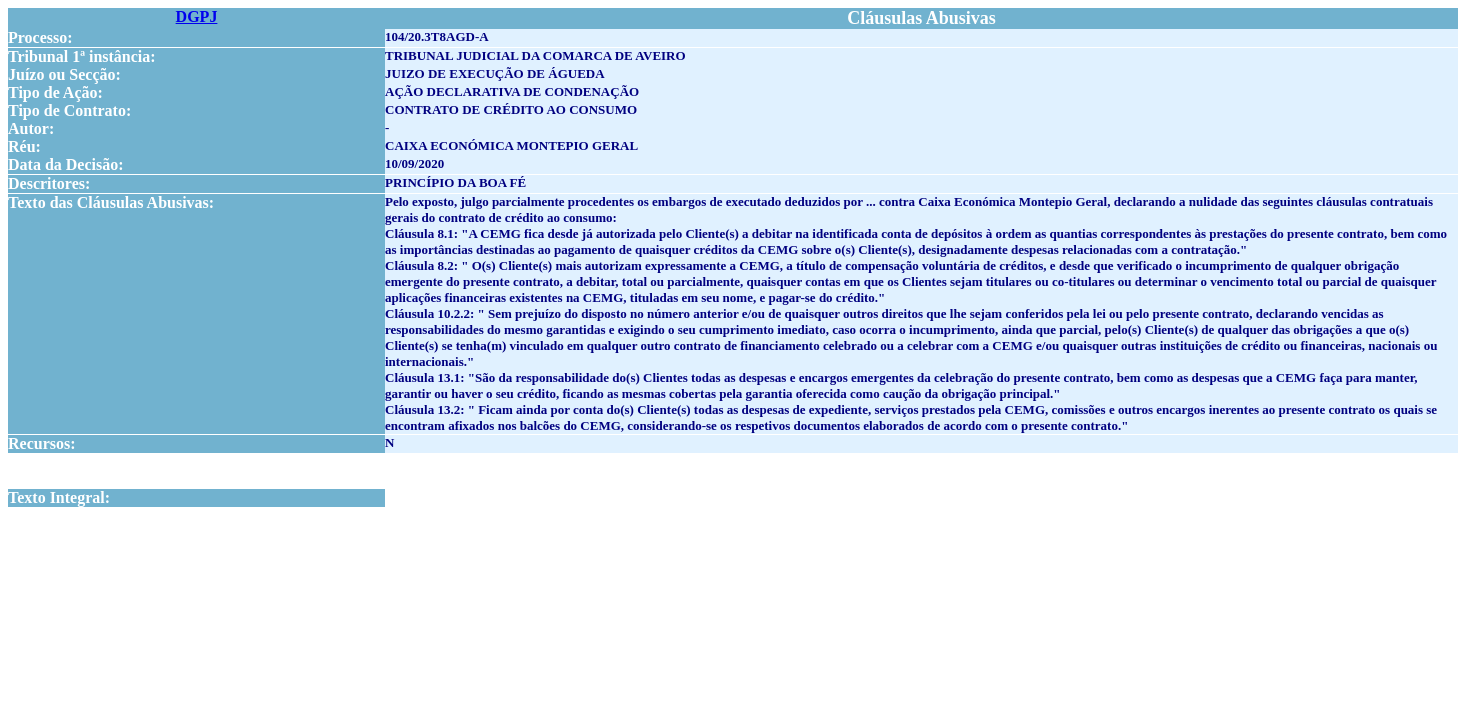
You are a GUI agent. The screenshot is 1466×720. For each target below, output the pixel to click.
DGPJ (197, 16)
